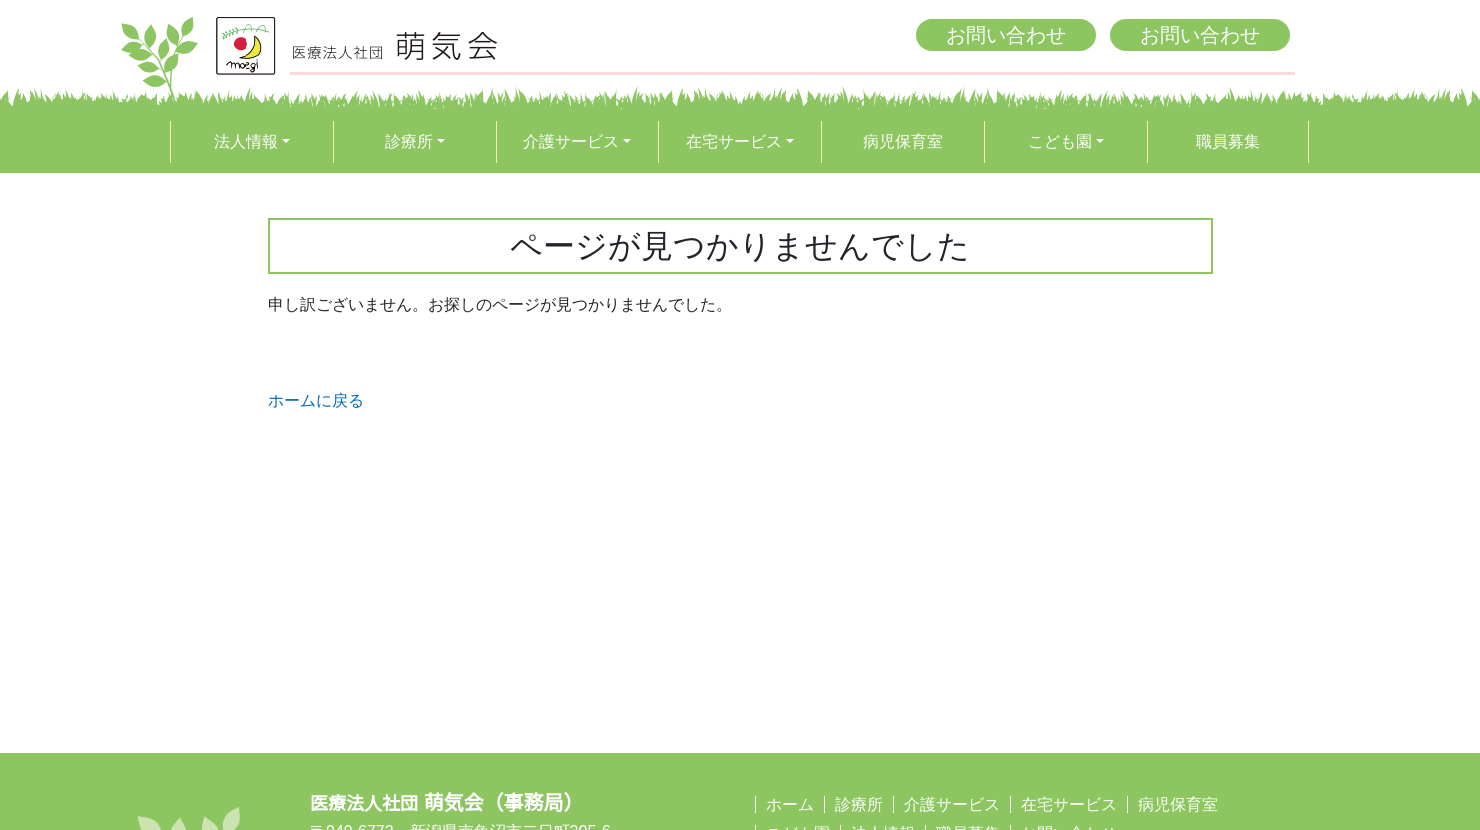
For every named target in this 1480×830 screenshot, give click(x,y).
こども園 (1060, 141)
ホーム (790, 804)
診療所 (409, 141)
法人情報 (246, 141)
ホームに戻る (316, 400)
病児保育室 (903, 141)
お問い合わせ (1006, 35)
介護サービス (571, 141)
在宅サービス (734, 141)
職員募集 (1228, 141)
